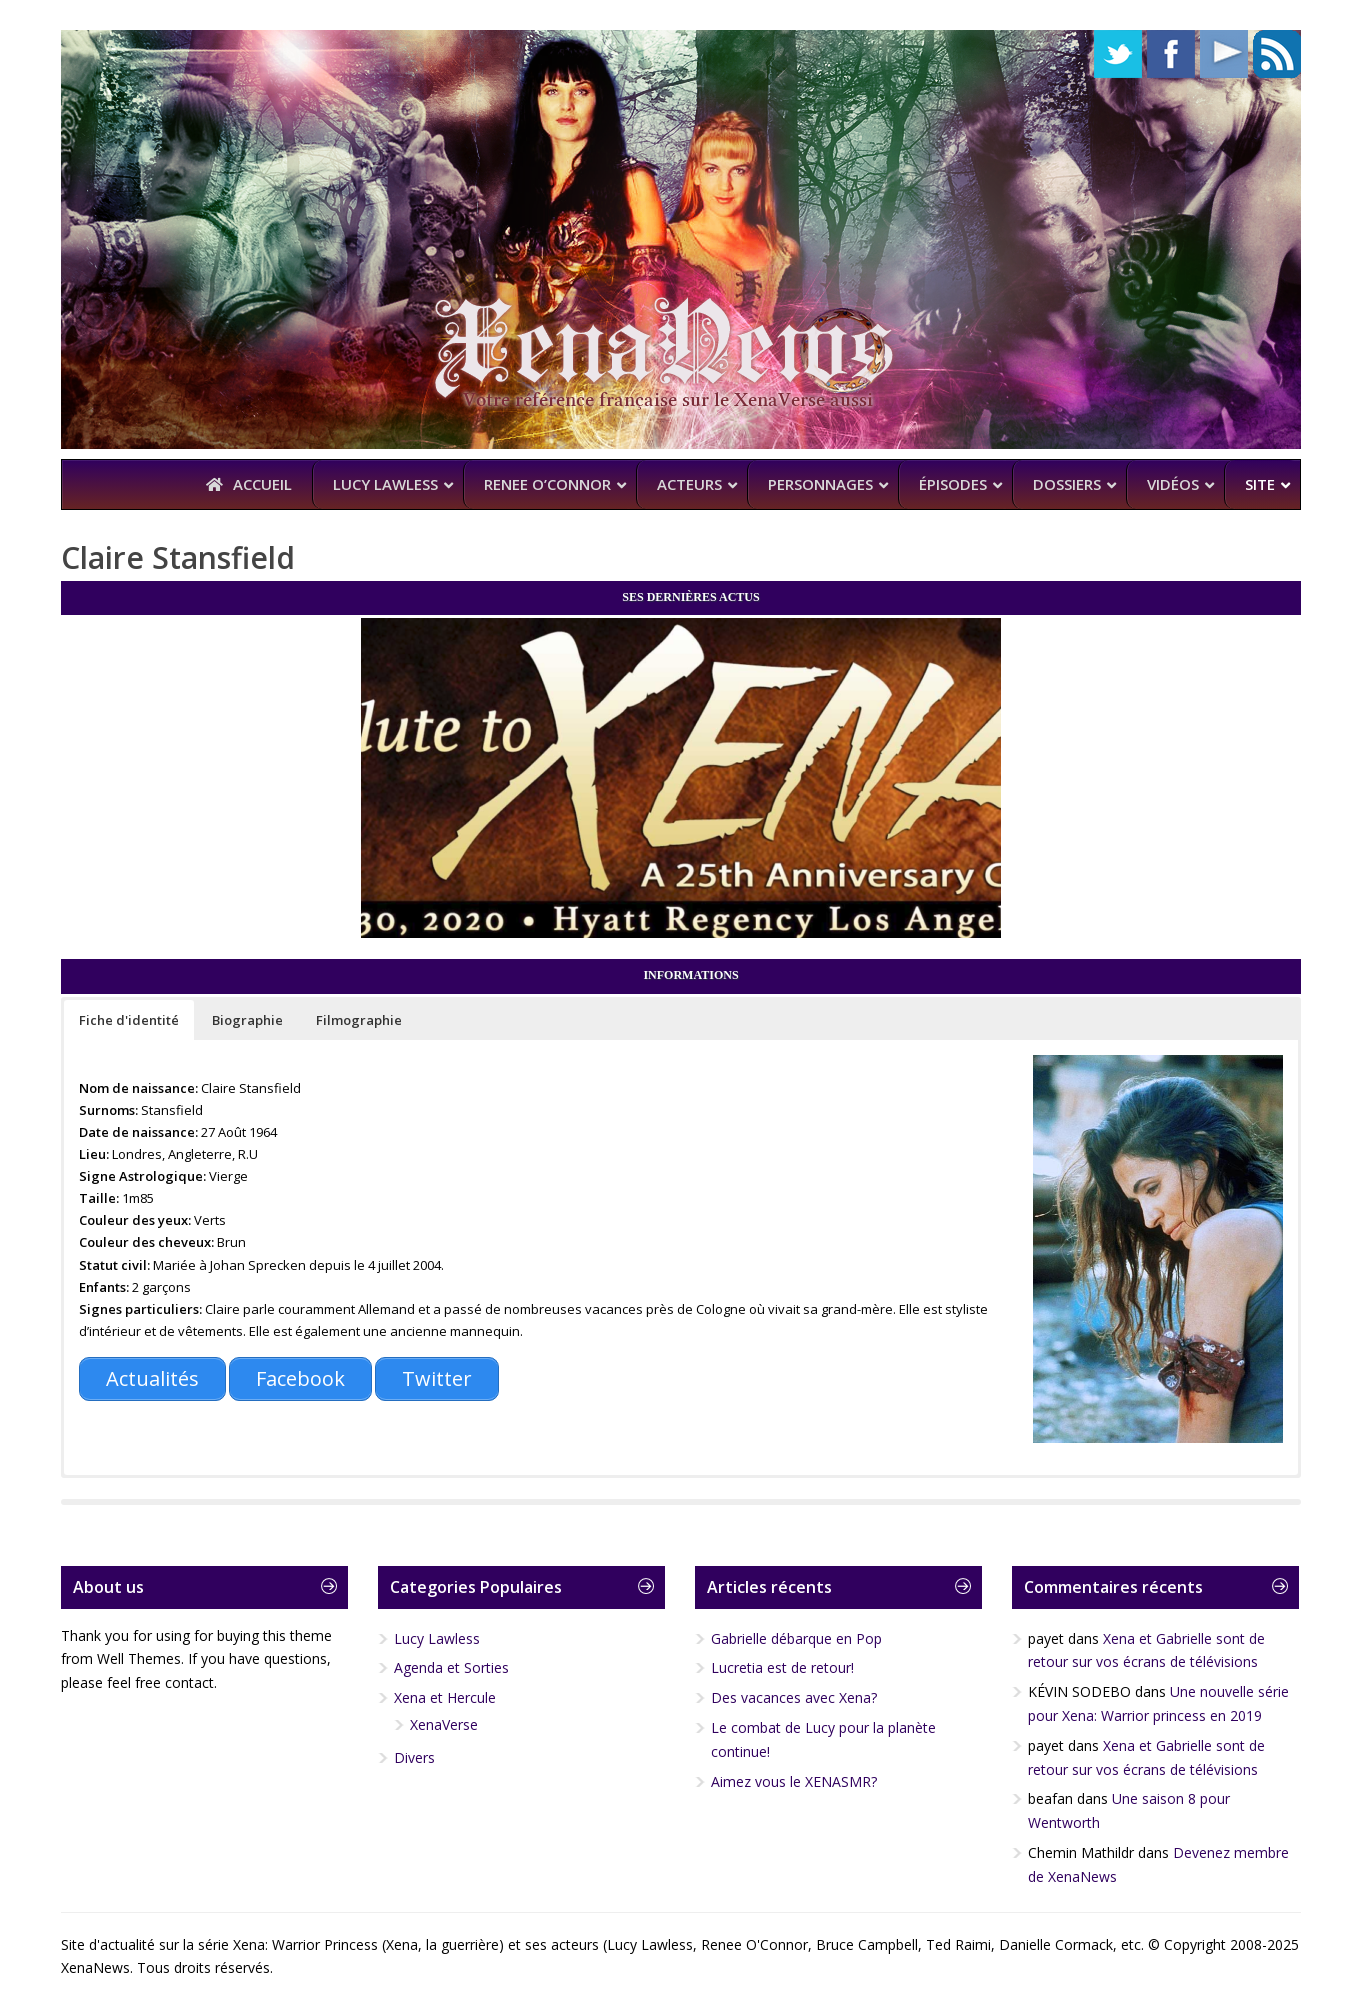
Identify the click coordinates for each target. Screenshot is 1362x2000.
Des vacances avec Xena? (794, 1697)
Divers (414, 1757)
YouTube (1224, 54)
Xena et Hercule (445, 1697)
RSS (1277, 54)
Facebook (1171, 54)
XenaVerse (444, 1724)
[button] (129, 1020)
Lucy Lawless (437, 1638)
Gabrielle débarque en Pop (796, 1638)
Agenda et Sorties (451, 1667)
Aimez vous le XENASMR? (794, 1781)
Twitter (1118, 54)
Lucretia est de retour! (782, 1667)
